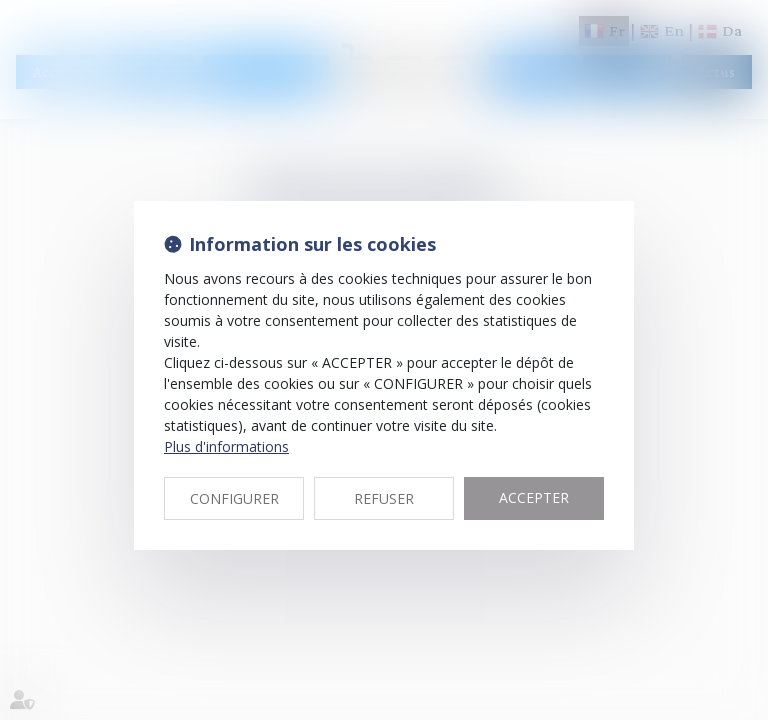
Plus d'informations (226, 446)
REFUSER (384, 498)
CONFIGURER (234, 498)
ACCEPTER (534, 497)
